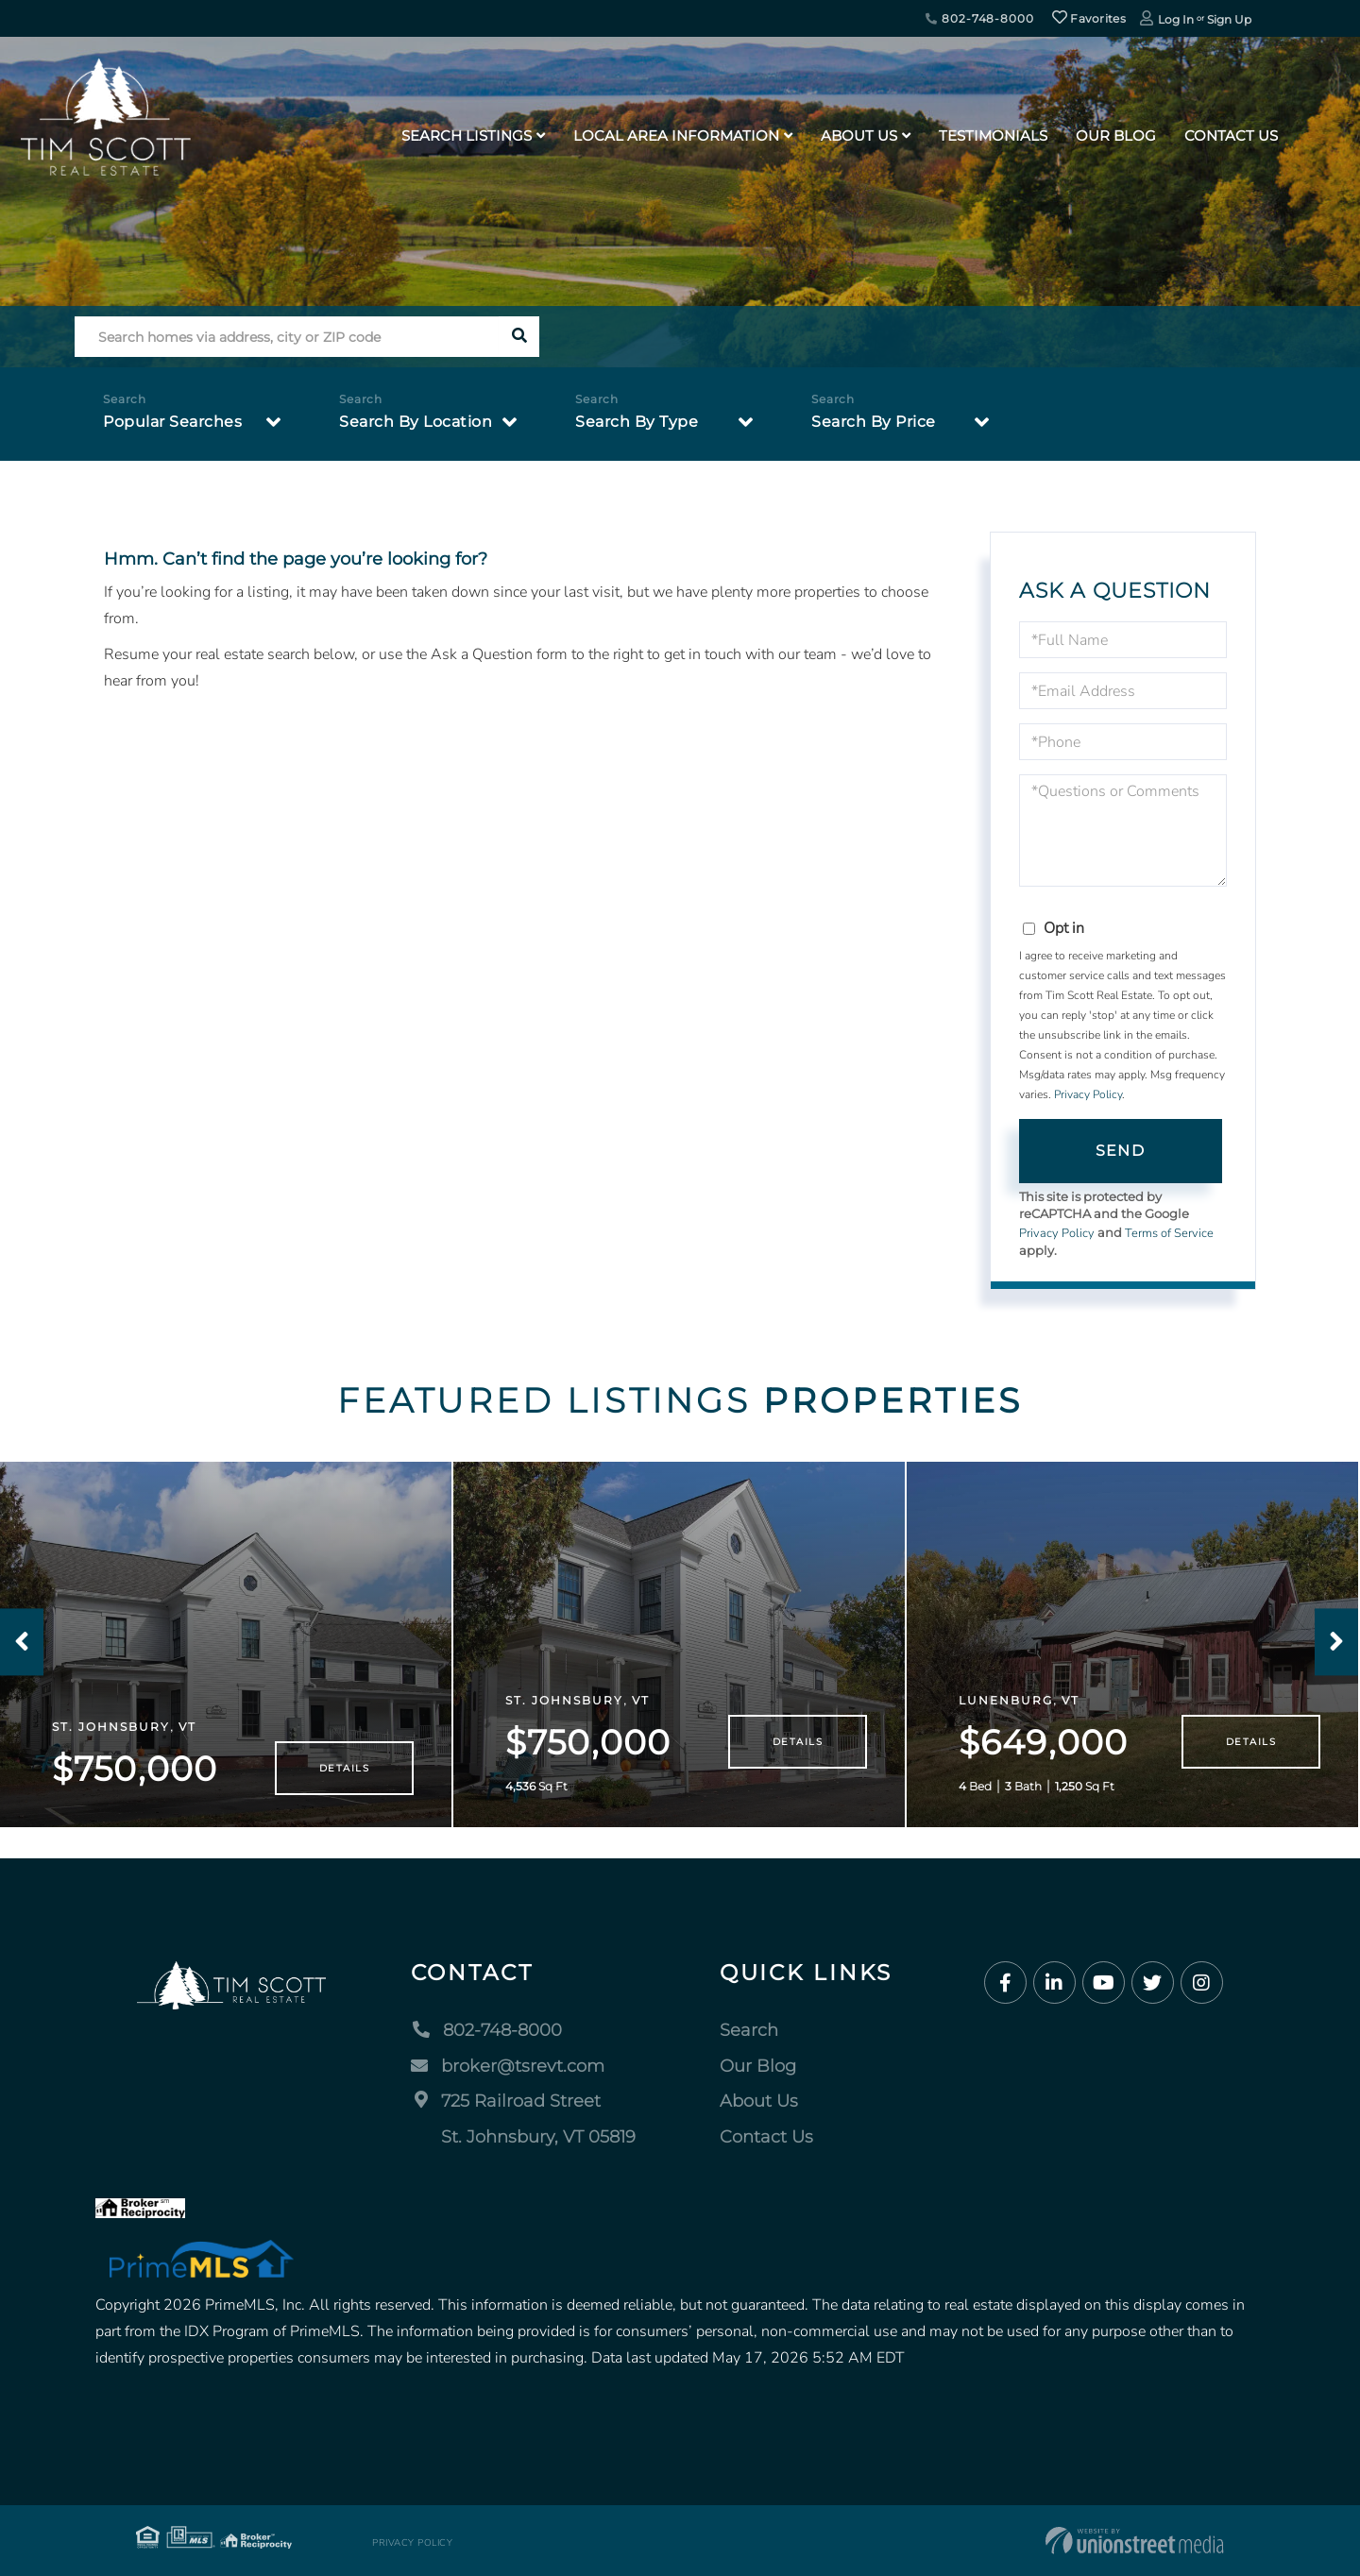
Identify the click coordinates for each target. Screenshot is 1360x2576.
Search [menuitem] (749, 2030)
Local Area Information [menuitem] (676, 135)
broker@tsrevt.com (507, 2066)
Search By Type (636, 422)
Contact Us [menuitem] (1231, 135)
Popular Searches (172, 422)
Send (1120, 1151)
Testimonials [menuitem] (993, 135)
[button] (519, 336)
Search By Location (415, 422)
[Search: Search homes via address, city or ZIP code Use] (287, 336)
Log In (1176, 19)
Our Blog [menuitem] (1116, 135)
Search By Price (873, 422)
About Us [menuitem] (859, 135)
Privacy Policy (1088, 1094)
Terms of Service (1169, 1233)
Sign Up (1229, 19)
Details (344, 1768)
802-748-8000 (979, 18)
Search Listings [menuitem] (466, 135)
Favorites (1089, 18)
